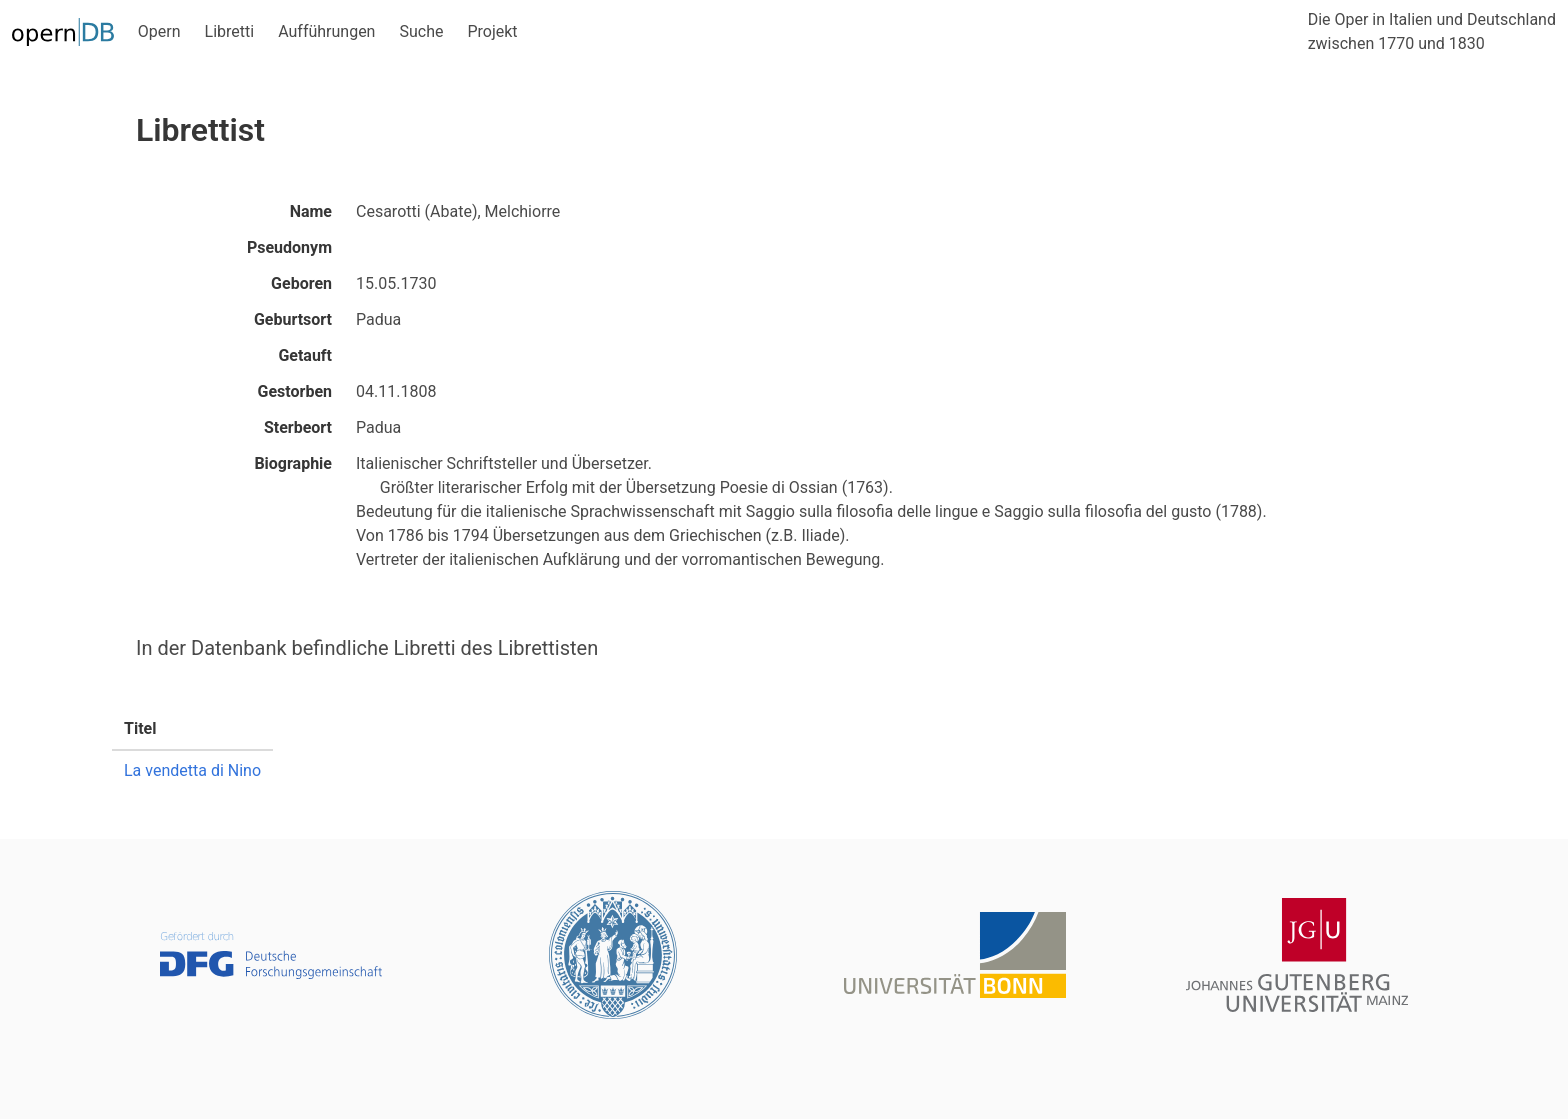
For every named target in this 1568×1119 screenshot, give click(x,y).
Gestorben (295, 391)
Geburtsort (293, 319)
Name (311, 211)
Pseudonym (289, 247)
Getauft (305, 355)
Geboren (301, 283)
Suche (421, 31)
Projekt (492, 31)
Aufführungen (326, 31)
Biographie (293, 463)
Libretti (230, 31)
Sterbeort (298, 427)
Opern (159, 31)
